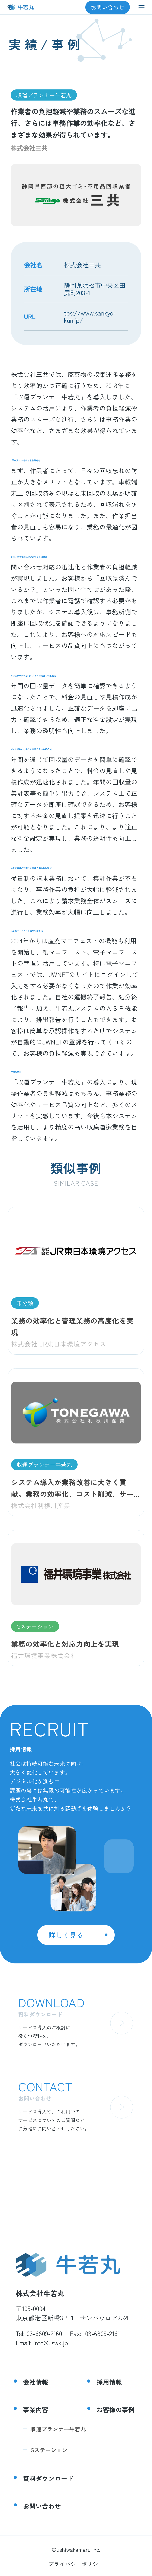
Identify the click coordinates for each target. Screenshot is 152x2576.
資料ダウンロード (48, 2478)
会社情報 (35, 2381)
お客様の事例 (116, 2409)
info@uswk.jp (50, 2342)
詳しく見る (66, 1935)
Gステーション (48, 2450)
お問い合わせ (107, 7)
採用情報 (109, 2381)
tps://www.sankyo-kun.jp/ (90, 316)
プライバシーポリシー (76, 2564)
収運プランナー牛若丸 (57, 2429)
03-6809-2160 (44, 2333)
